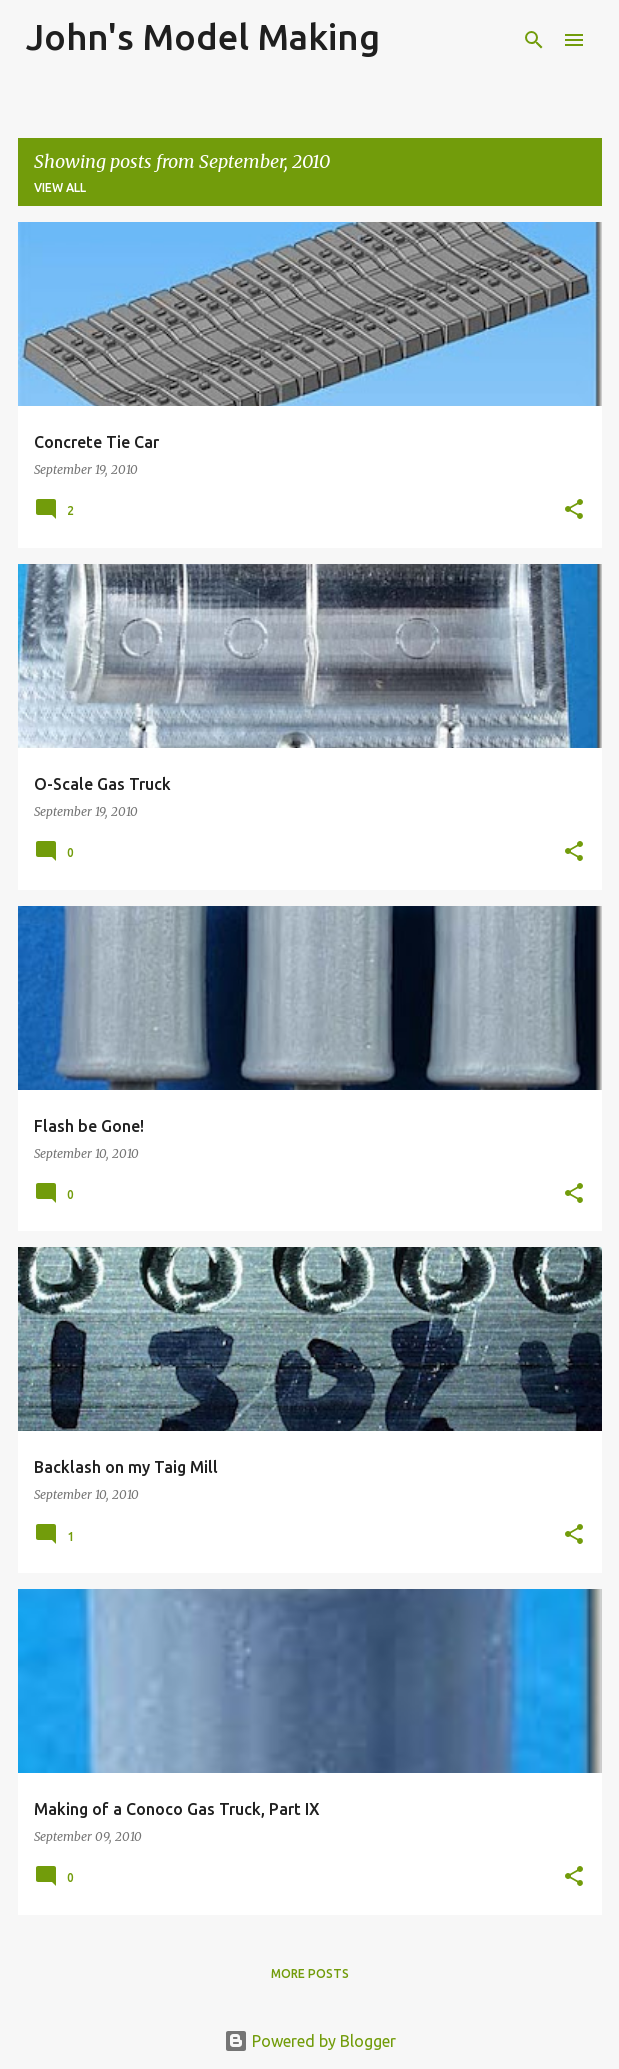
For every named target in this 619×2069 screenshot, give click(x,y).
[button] (574, 510)
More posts (310, 1973)
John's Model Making (203, 36)
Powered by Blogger (310, 2041)
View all (60, 187)
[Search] (534, 40)
